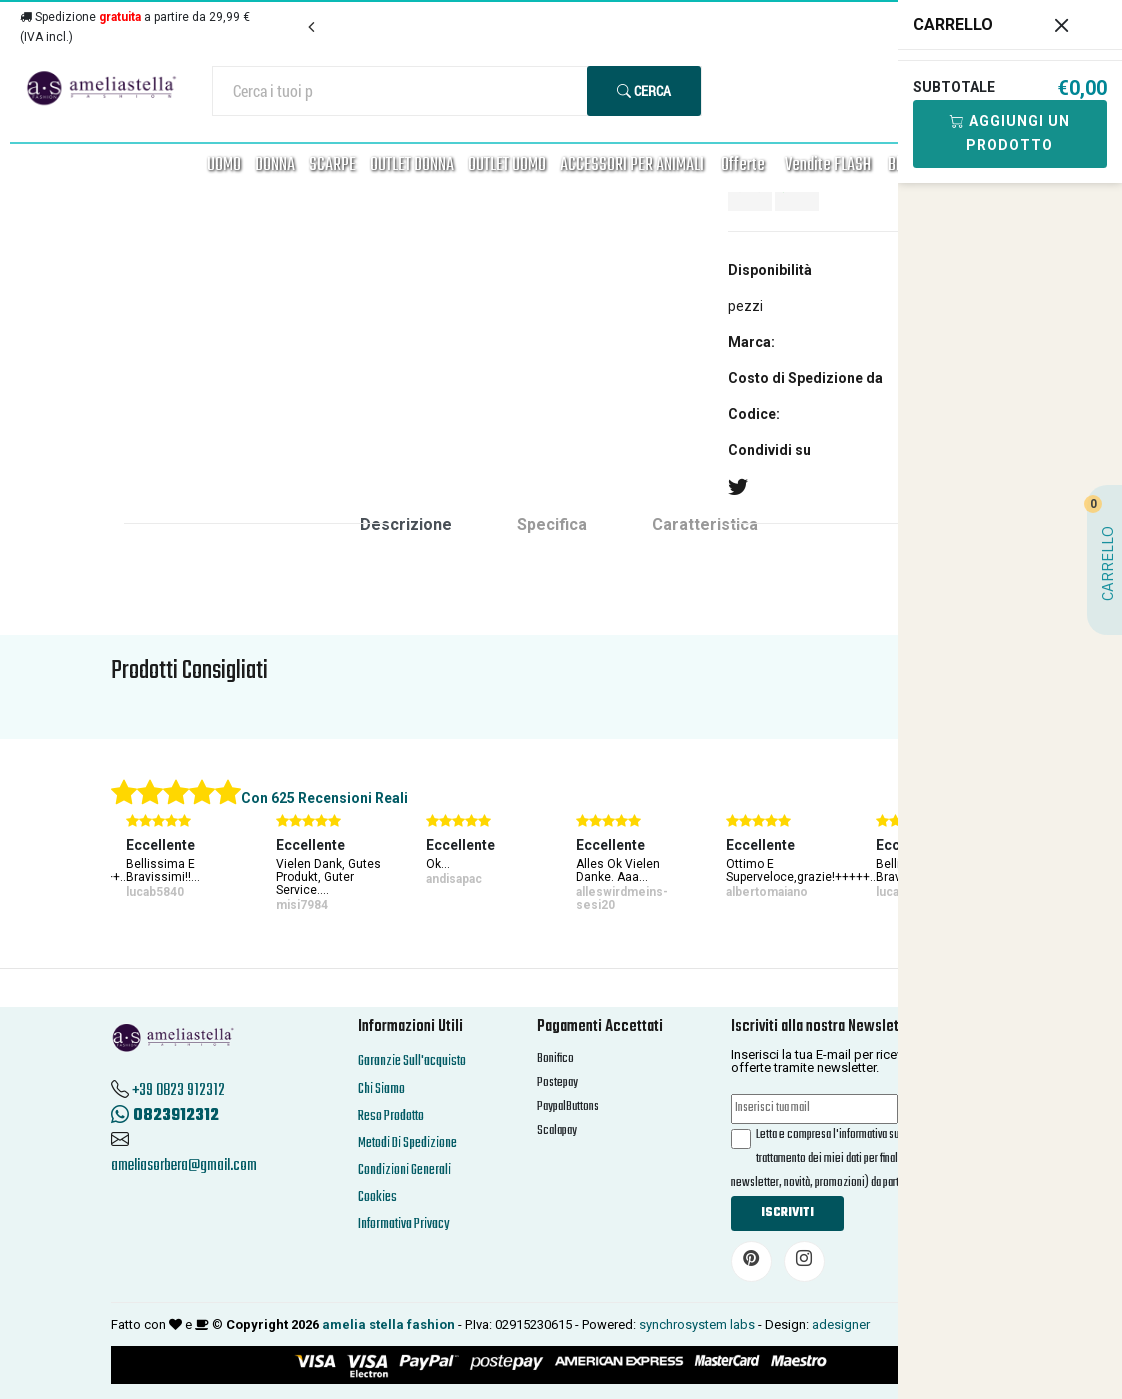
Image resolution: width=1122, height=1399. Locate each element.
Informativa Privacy (403, 1224)
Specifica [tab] (552, 524)
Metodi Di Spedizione (407, 1143)
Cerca (644, 90)
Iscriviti (787, 1213)
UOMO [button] (224, 165)
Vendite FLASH (828, 165)
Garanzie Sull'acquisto (412, 1061)
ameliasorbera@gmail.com (184, 1166)
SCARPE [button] (332, 165)
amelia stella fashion (388, 1324)
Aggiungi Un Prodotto (1010, 133)
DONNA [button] (275, 165)
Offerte (743, 165)
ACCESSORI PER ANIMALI (632, 165)
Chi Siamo (381, 1089)
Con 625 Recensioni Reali (324, 798)
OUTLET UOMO (507, 165)
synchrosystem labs (697, 1324)
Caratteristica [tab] (705, 524)
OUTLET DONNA (412, 165)
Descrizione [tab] (406, 524)
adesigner (841, 1324)
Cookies (377, 1197)
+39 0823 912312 (178, 1091)
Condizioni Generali (404, 1170)
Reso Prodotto (391, 1116)
